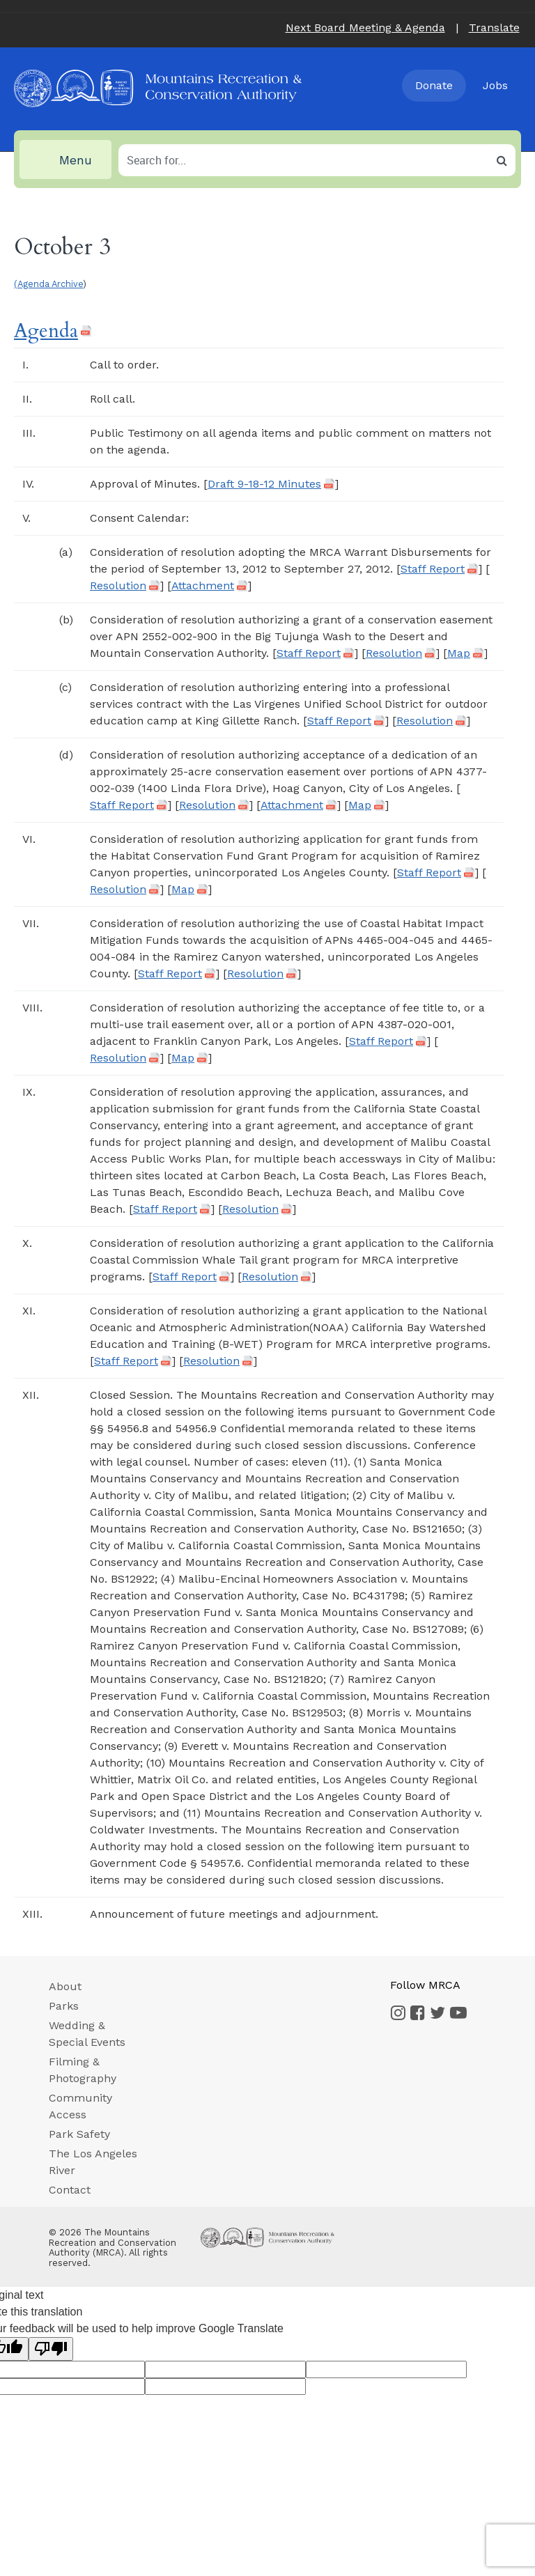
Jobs (495, 85)
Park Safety (79, 2134)
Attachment (202, 585)
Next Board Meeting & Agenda (365, 27)
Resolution (118, 585)
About (65, 1986)
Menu (61, 159)
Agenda (46, 330)
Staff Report (433, 569)
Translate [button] (494, 27)
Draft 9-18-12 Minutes (264, 484)
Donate (434, 85)
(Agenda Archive (48, 284)
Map (458, 653)
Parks (64, 2005)
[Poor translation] (51, 2349)
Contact (70, 2189)
